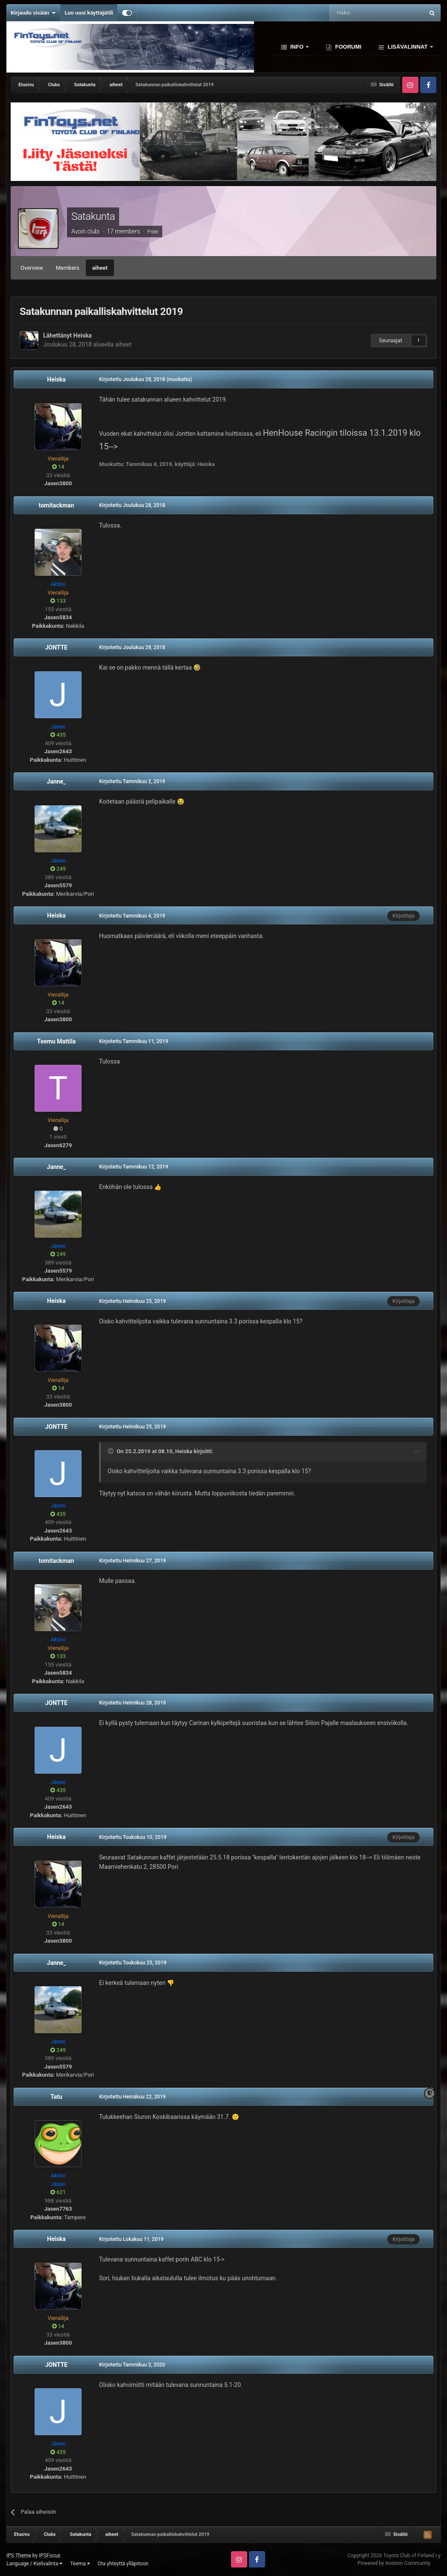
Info (297, 47)
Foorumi (347, 47)
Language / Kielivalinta (34, 2564)
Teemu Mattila (56, 1041)
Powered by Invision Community (393, 2563)
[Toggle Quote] (111, 1451)
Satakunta (93, 216)
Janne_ (56, 781)
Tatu (56, 2096)
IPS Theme (18, 2556)
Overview (31, 268)
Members (67, 268)
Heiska (82, 335)
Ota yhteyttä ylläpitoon (123, 2564)
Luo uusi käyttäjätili (88, 12)
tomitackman (56, 505)
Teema (80, 2564)
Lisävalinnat (407, 47)
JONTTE (56, 647)
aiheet (100, 268)
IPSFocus (49, 2556)
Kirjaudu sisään (33, 12)
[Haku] (356, 12)
